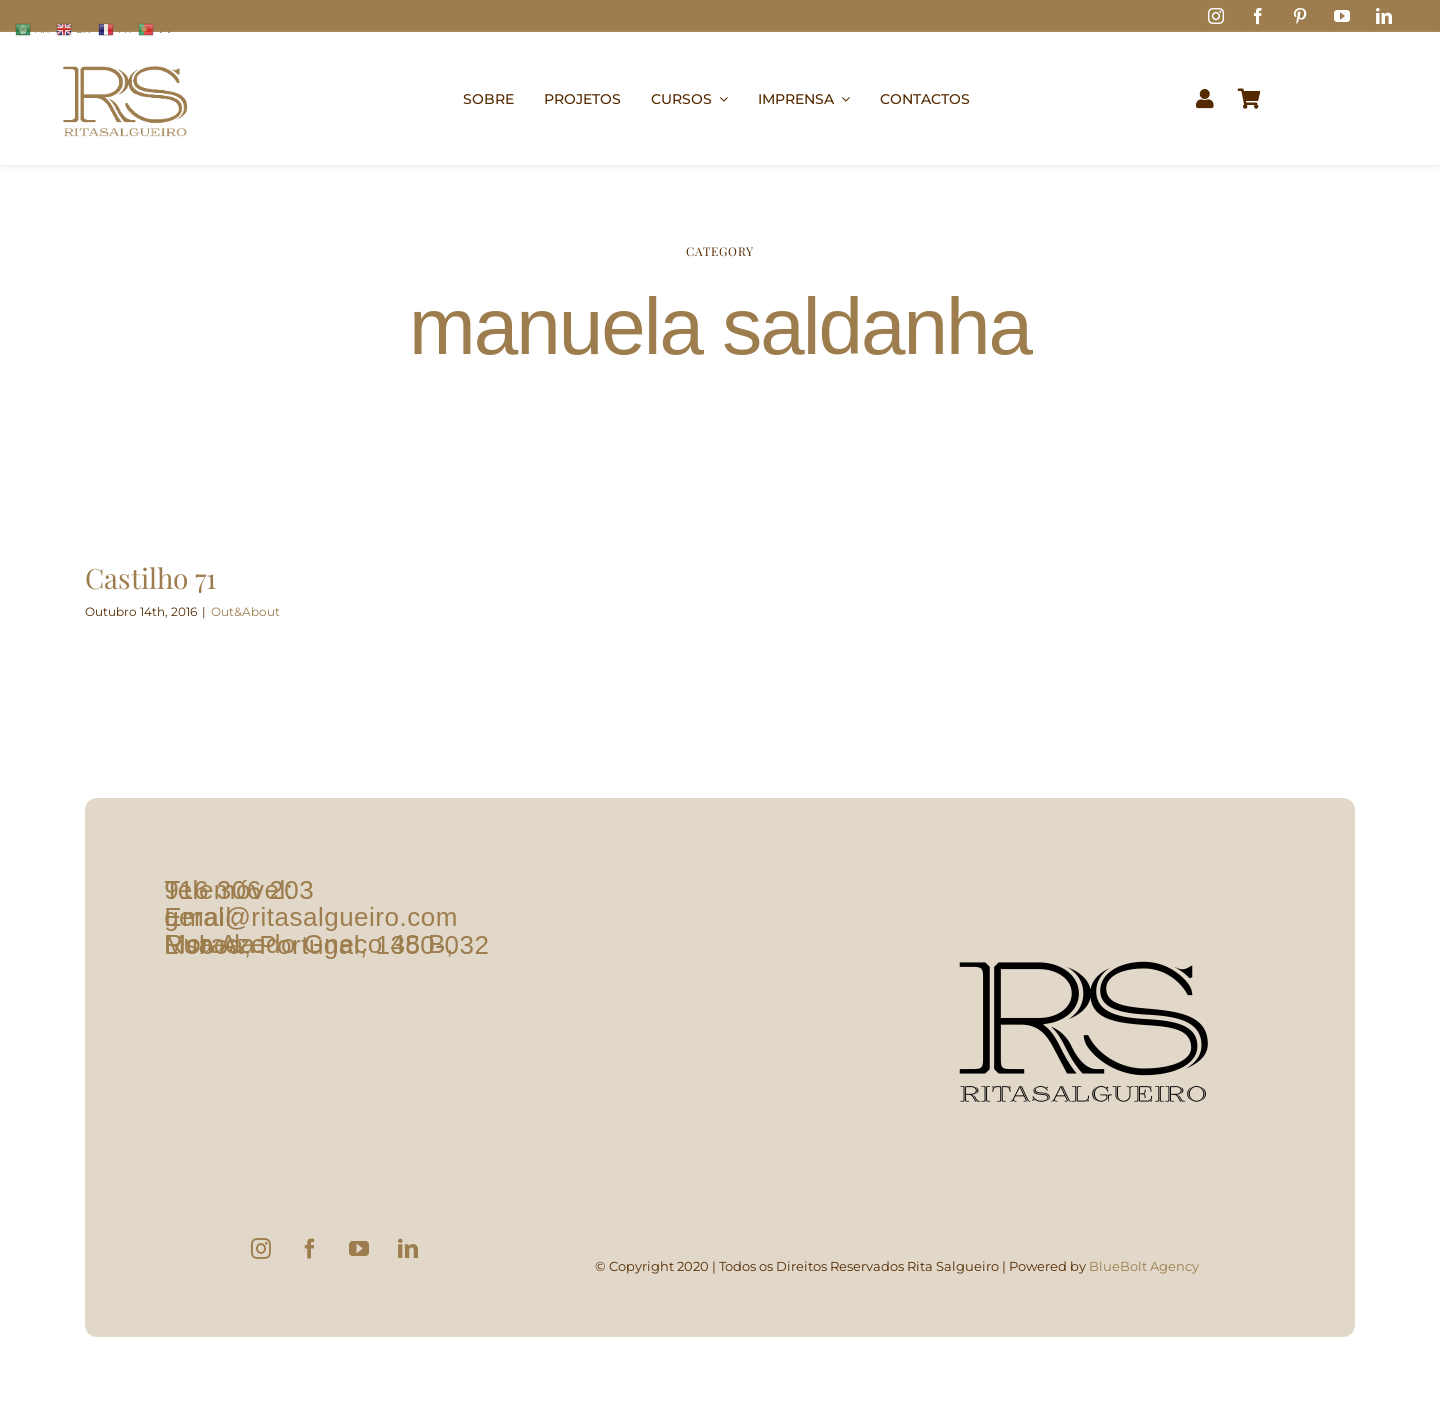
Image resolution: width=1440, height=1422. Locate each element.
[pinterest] (1300, 16)
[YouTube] (359, 1249)
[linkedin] (1384, 16)
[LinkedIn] (408, 1249)
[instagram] (1216, 16)
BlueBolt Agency (1144, 1266)
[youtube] (1342, 16)
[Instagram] (261, 1249)
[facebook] (1258, 16)
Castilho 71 (150, 577)
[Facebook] (310, 1249)
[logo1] (125, 56)
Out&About (245, 611)
